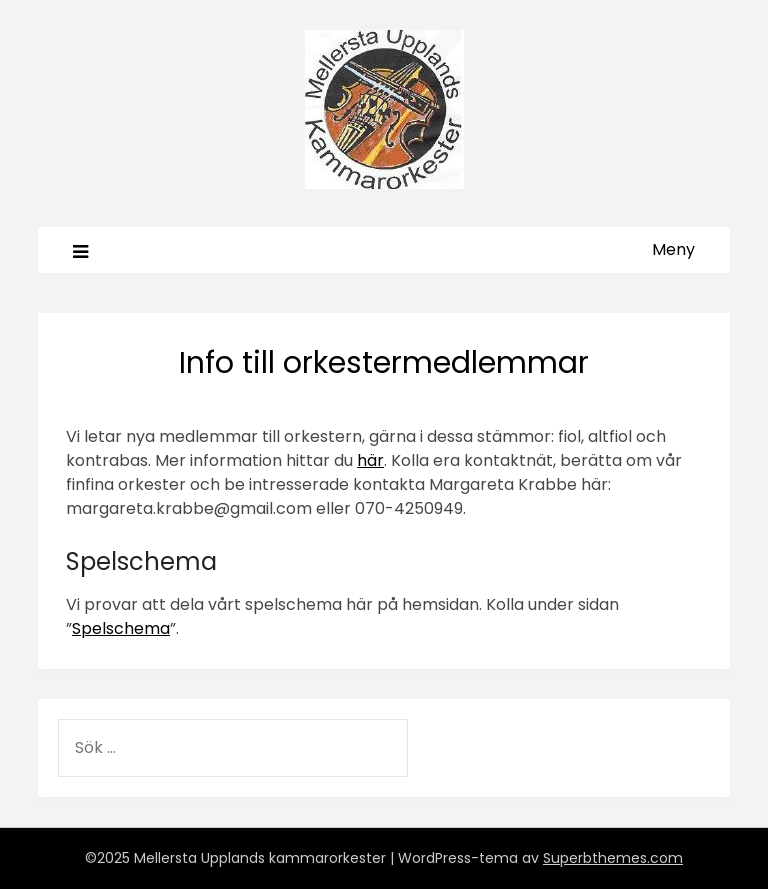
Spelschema (121, 628)
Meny (673, 249)
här (370, 460)
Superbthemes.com (613, 858)
